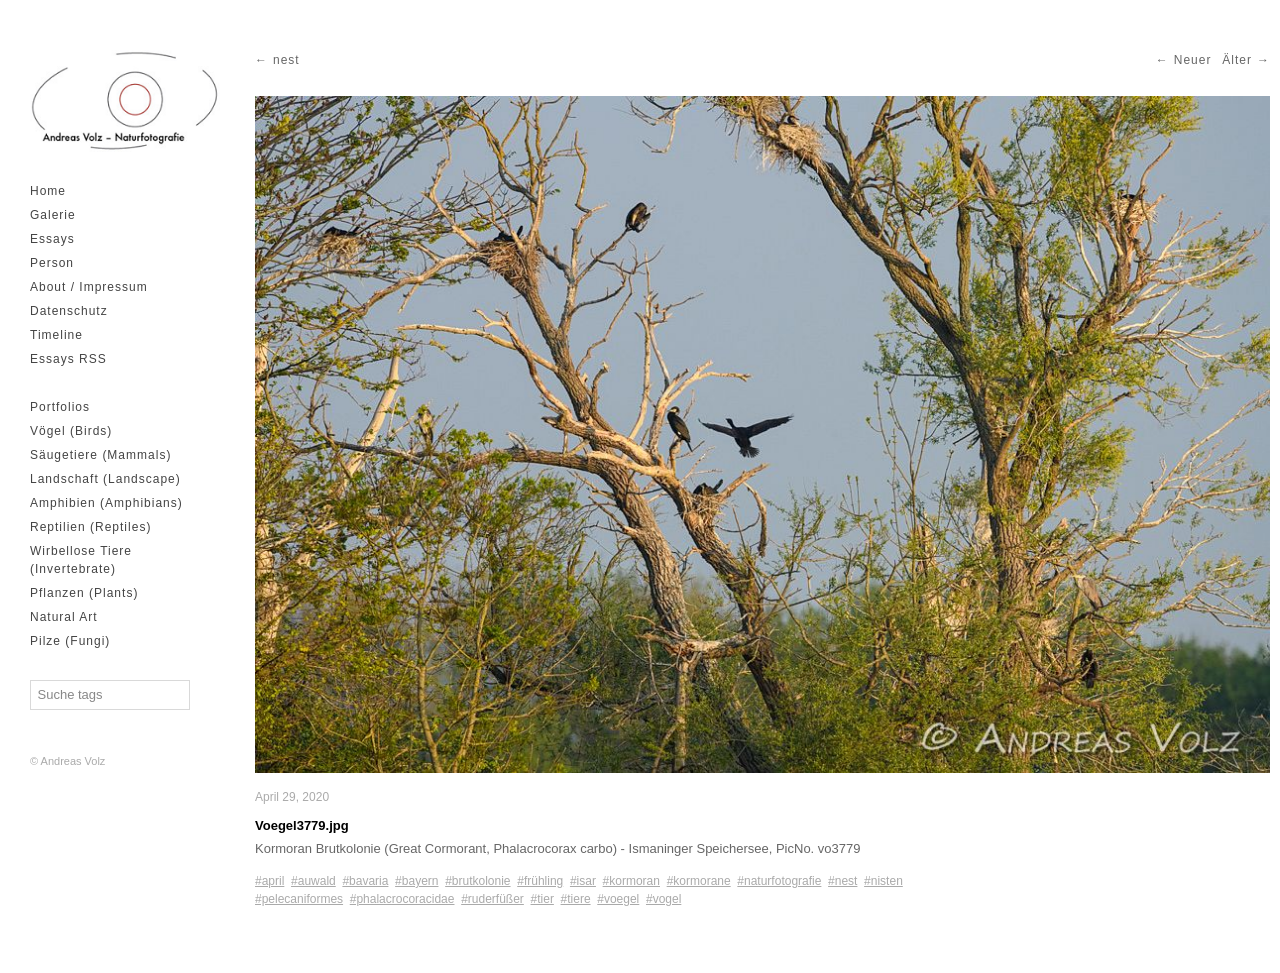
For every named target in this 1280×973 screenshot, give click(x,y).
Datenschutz (69, 311)
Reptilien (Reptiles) (90, 527)
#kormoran (631, 881)
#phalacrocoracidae (402, 899)
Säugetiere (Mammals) (100, 455)
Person (52, 263)
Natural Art (64, 617)
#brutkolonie (477, 881)
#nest (842, 881)
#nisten (883, 881)
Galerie (53, 215)
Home (48, 191)
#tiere (576, 899)
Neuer (1193, 60)
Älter (1237, 60)
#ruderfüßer (492, 899)
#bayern (416, 881)
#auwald (313, 881)
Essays (52, 239)
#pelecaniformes (299, 899)
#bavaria (365, 881)
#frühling (540, 881)
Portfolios (60, 407)
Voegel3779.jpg (302, 825)
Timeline (56, 335)
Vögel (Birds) (71, 431)
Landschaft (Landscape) (105, 479)
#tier (542, 899)
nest (286, 60)
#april (269, 881)
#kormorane (699, 881)
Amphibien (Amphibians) (106, 503)
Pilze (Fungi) (70, 641)
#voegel (618, 899)
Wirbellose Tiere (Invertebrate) (81, 560)
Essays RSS (68, 359)
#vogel (663, 899)
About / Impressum (89, 287)
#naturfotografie (779, 881)
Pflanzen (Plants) (84, 593)
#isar (583, 881)
